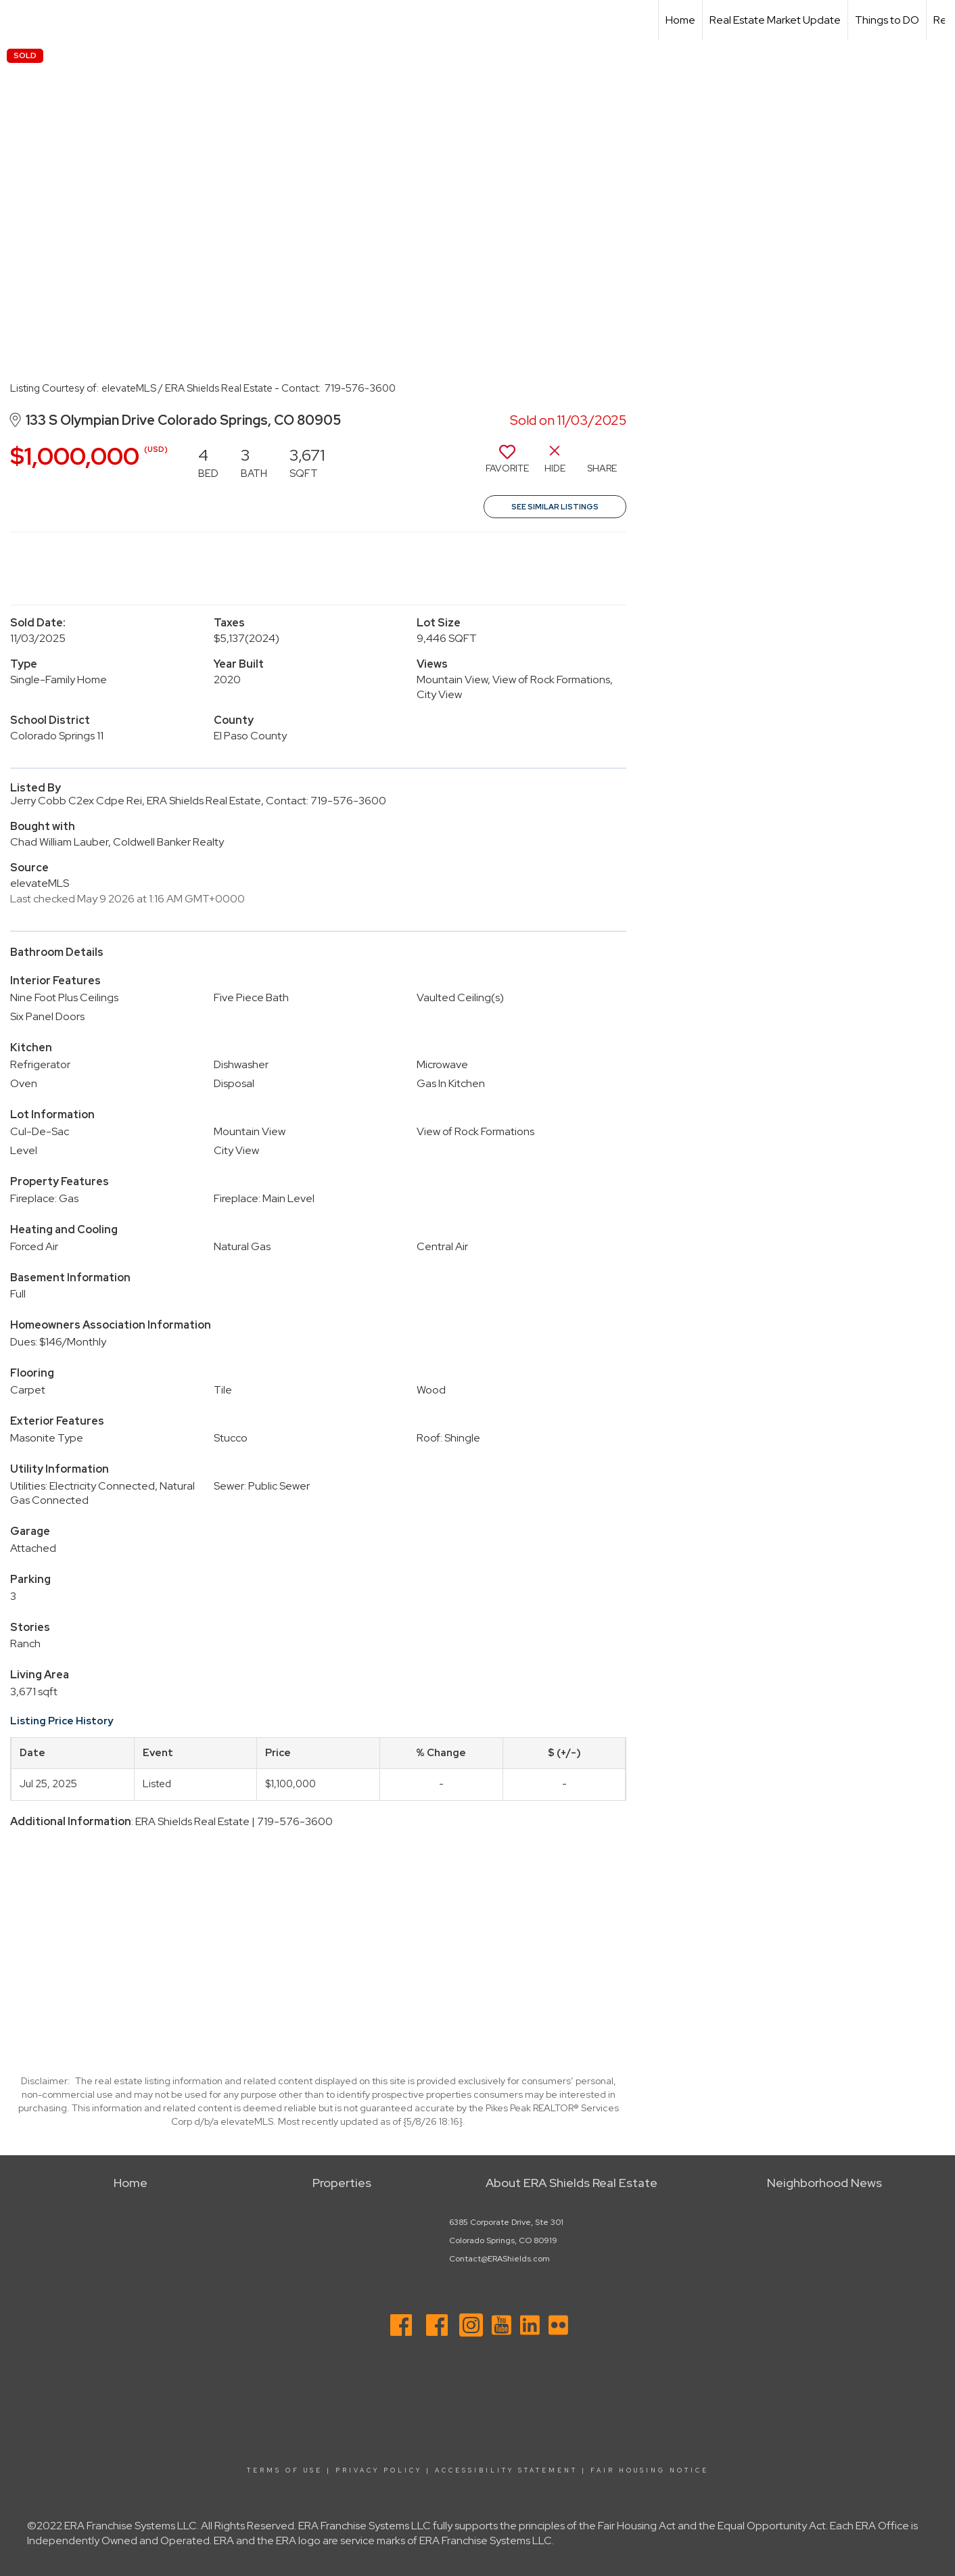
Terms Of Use (285, 2470)
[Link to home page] (17, 20)
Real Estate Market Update (775, 20)
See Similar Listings (555, 506)
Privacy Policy (378, 2470)
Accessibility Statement (506, 2470)
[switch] (507, 464)
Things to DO (887, 20)
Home (680, 20)
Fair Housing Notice (649, 2470)
